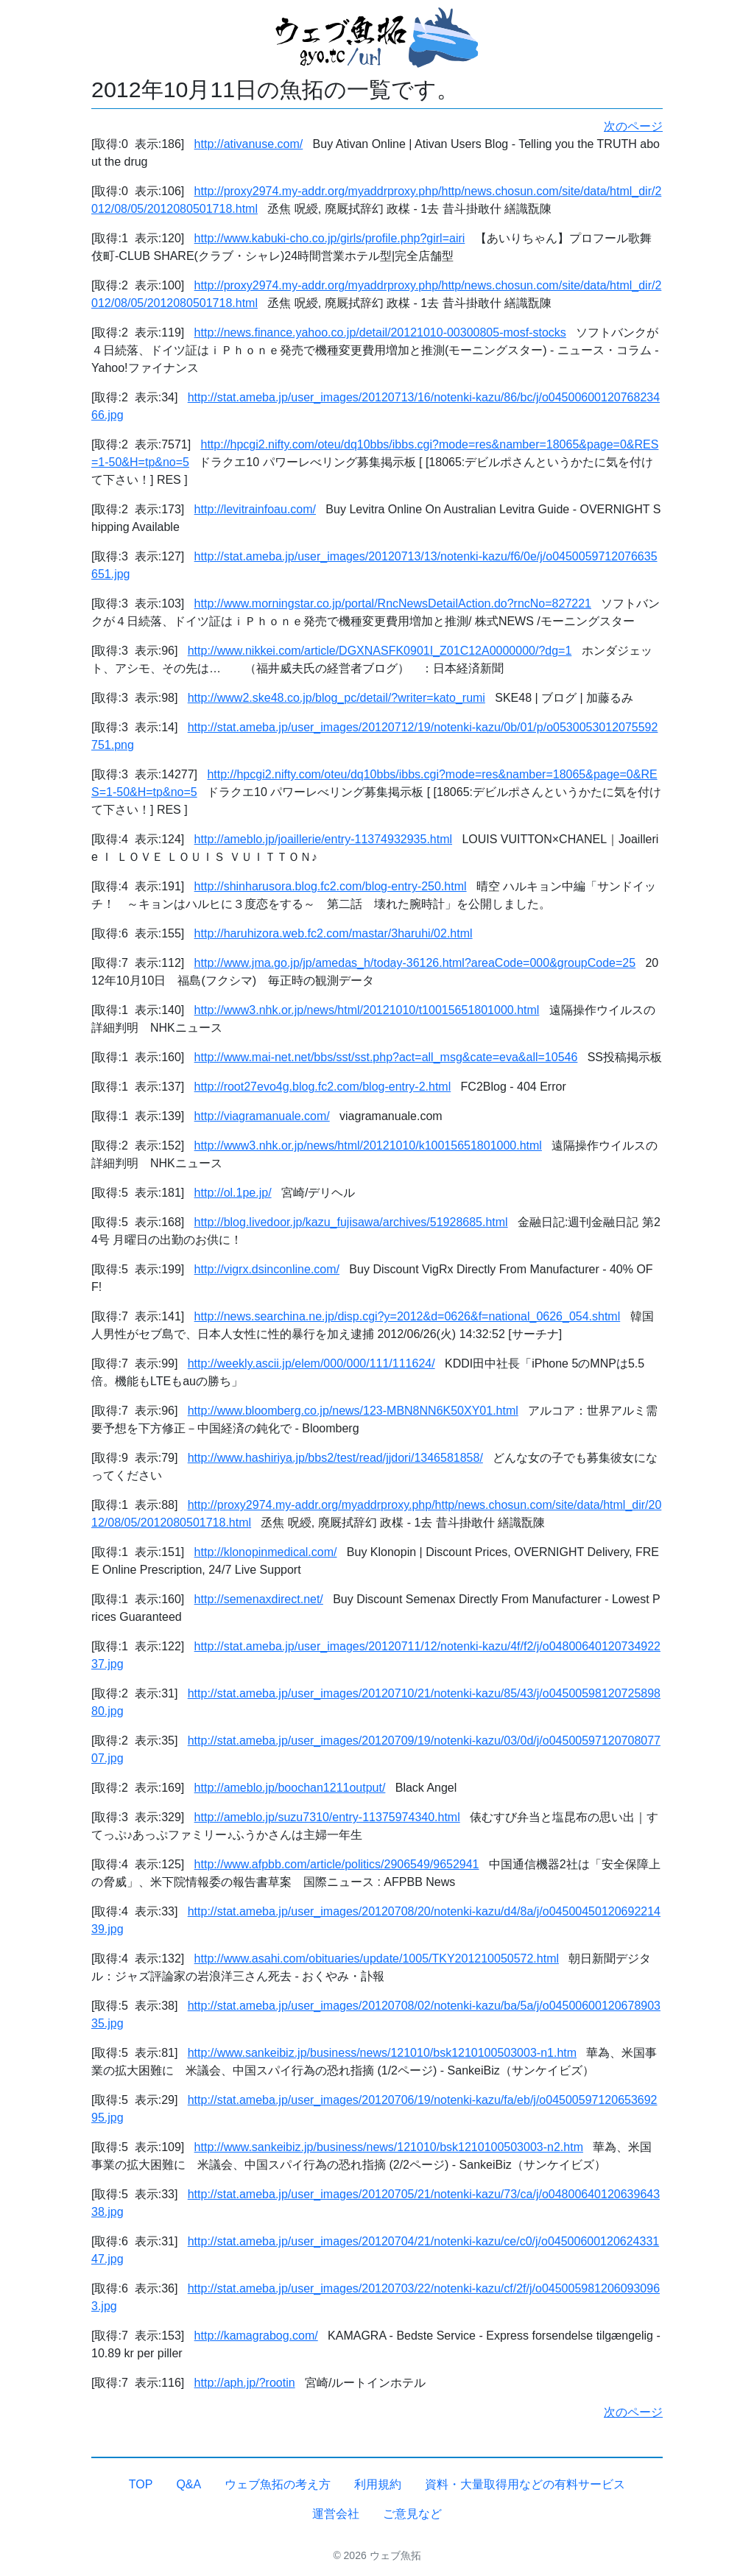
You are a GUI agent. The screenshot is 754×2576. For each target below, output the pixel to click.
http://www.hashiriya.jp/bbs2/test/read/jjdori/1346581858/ (335, 1457)
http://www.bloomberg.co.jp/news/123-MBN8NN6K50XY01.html (353, 1410)
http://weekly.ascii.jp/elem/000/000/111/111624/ (311, 1363)
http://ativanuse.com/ (248, 144)
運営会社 (335, 2514)
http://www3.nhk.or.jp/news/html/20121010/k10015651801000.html (368, 1145)
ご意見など (412, 2514)
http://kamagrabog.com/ (256, 2335)
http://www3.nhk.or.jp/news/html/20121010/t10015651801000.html (367, 1010)
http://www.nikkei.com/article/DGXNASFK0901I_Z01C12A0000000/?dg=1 (380, 650)
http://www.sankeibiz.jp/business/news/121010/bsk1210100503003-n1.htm (382, 2053)
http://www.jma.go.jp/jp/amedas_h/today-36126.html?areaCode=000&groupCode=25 (415, 963)
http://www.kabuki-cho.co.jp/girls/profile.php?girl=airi (329, 238)
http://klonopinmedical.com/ (265, 1552)
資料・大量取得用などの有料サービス (525, 2484)
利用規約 (377, 2484)
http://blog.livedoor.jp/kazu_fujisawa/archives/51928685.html (351, 1222)
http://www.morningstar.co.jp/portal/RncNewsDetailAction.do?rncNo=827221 (392, 603)
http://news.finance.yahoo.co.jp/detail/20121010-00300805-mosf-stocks (380, 332)
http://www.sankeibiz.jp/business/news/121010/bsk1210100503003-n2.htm (388, 2147)
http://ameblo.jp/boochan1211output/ (290, 1787)
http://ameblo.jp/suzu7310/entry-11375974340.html (327, 1817)
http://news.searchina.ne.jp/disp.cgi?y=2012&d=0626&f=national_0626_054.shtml (407, 1316)
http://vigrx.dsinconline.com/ (266, 1269)
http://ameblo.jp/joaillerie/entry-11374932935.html (323, 839)
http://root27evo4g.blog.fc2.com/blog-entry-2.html (322, 1086)
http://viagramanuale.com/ (262, 1116)
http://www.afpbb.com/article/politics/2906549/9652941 (336, 1864)
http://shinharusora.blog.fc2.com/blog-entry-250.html (330, 886)
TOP (141, 2484)
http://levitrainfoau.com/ (255, 509)
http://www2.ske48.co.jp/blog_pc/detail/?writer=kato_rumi (336, 697)
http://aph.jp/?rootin (244, 2382)
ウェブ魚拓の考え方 (278, 2484)
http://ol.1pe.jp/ (233, 1192)
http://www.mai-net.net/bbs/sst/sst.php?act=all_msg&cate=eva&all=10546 (386, 1057)
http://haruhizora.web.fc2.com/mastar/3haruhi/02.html (333, 933)
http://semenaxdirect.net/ (258, 1599)
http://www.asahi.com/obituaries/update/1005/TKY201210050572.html (376, 1958)
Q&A (188, 2484)
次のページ (633, 126)
